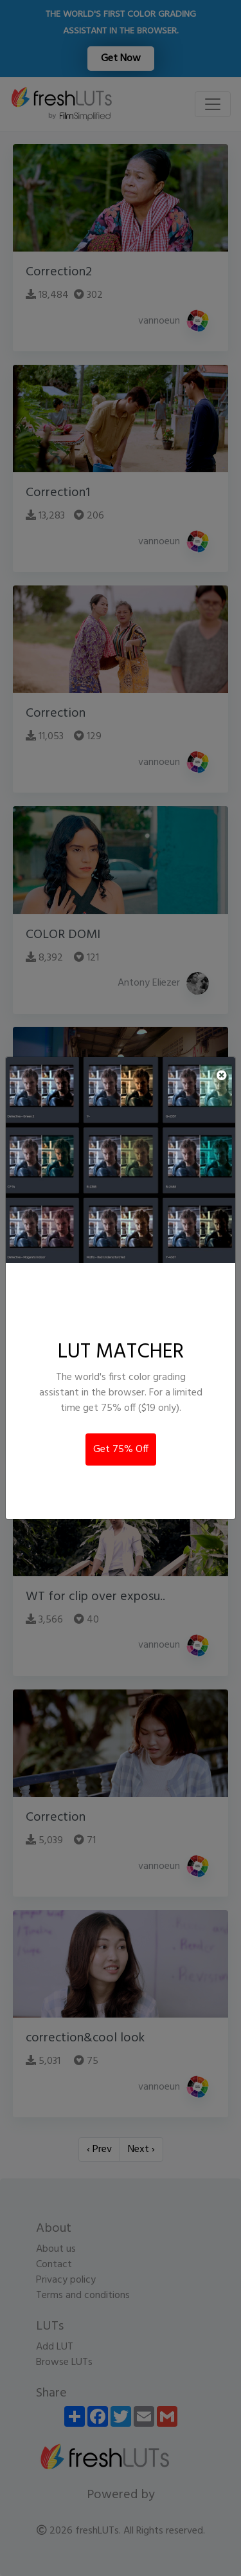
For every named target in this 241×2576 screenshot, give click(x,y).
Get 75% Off (120, 1449)
